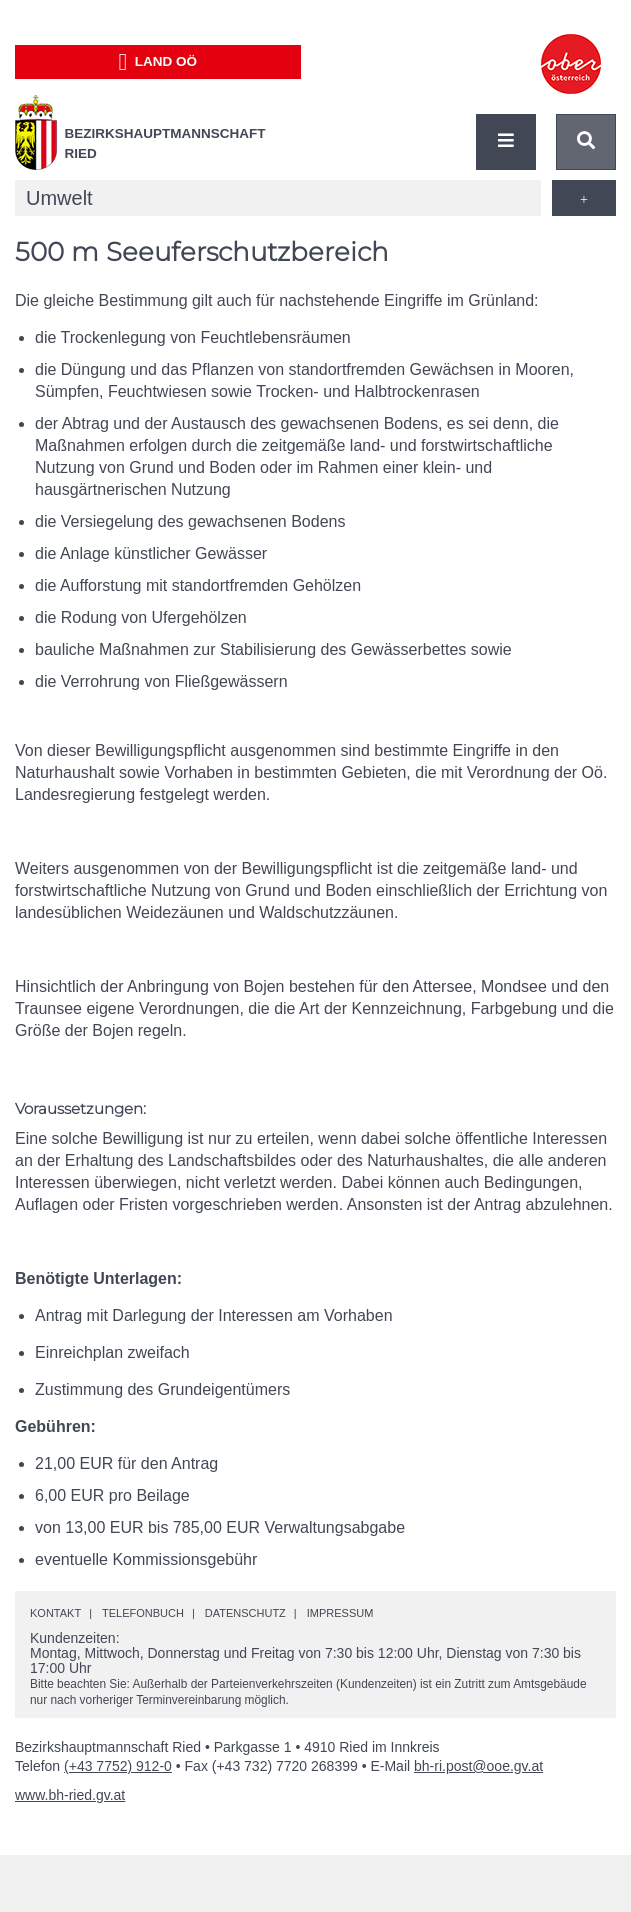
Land (157, 62)
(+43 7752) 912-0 (118, 1766)
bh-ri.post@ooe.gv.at (478, 1766)
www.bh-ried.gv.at (70, 1795)
